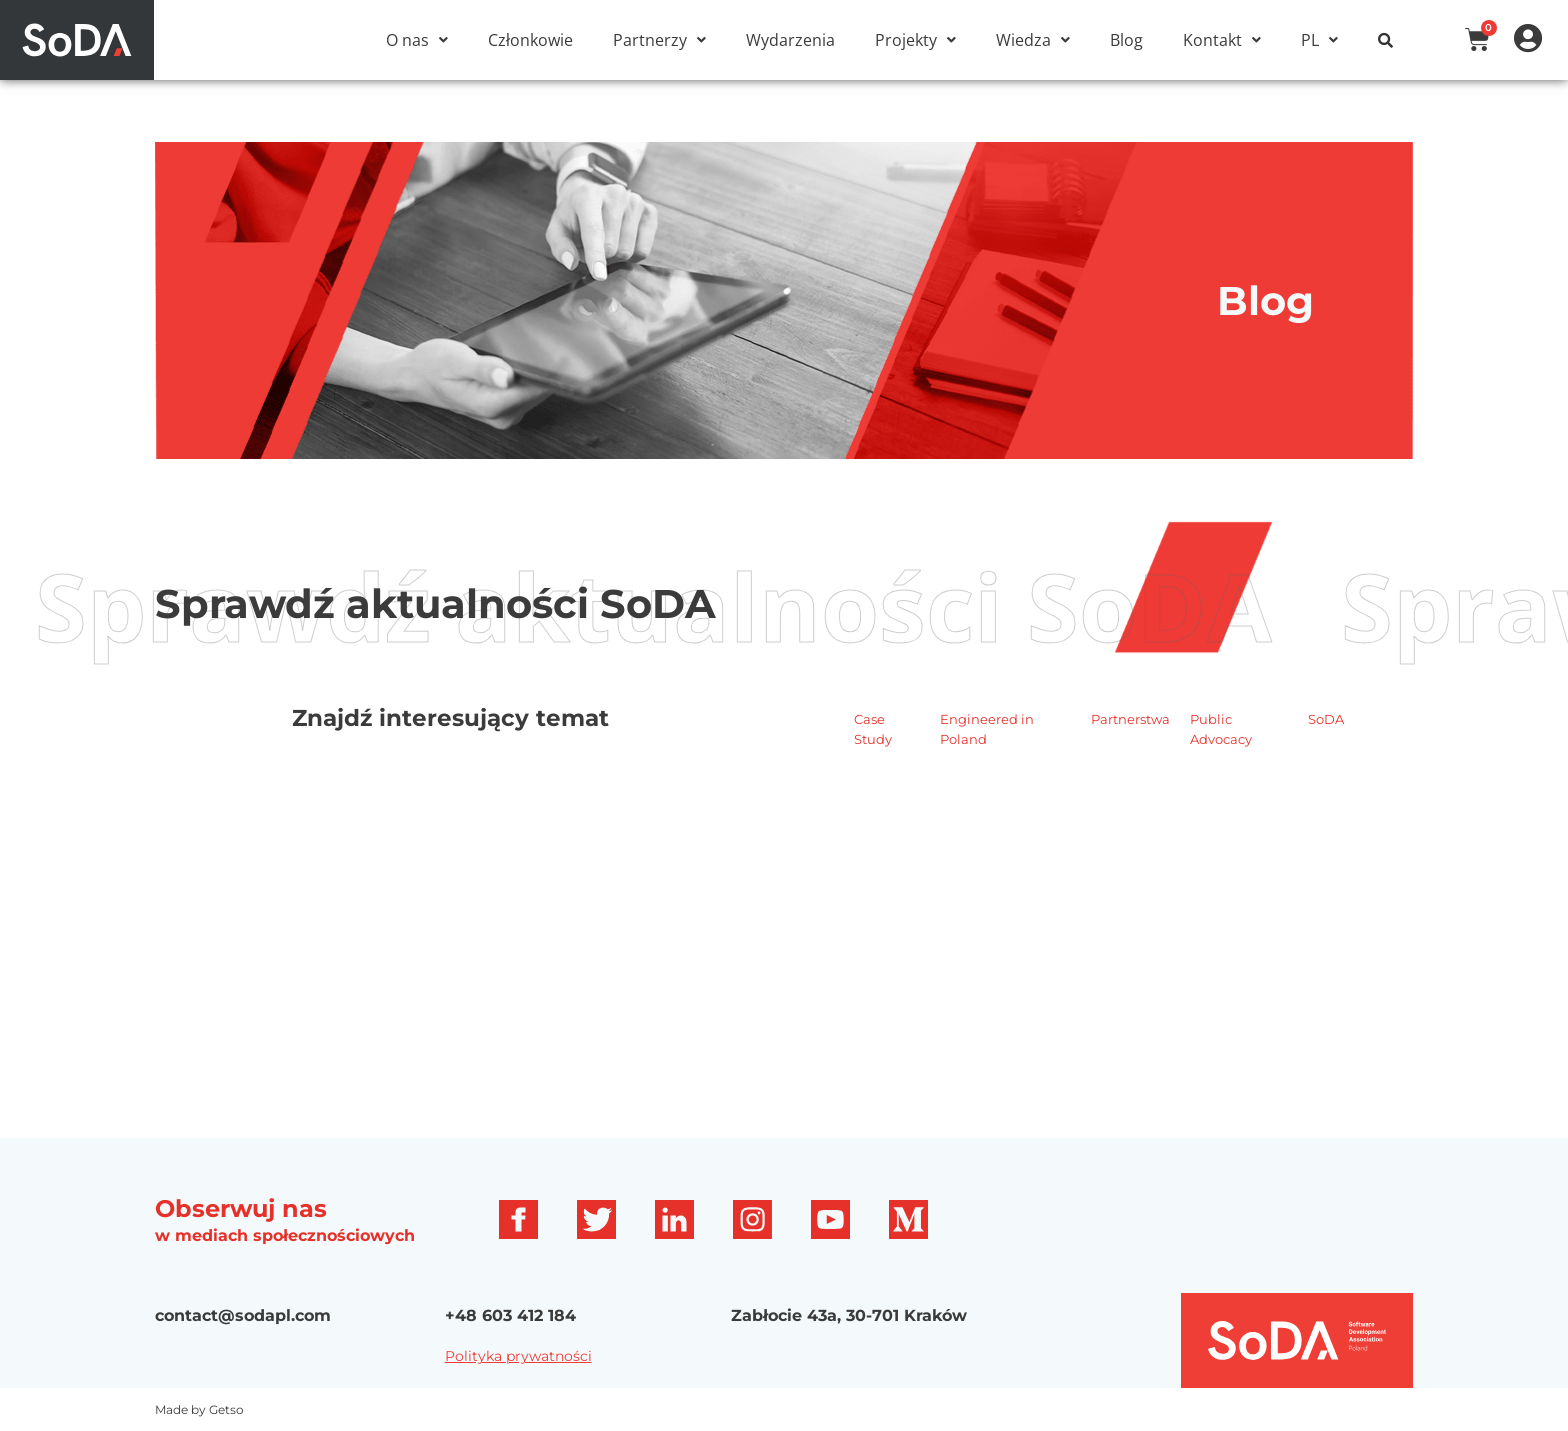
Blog (1126, 40)
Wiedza (1033, 40)
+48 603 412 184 (510, 1315)
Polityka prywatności (518, 1356)
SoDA (1326, 719)
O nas (417, 40)
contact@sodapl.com (243, 1315)
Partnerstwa (1130, 719)
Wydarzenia (790, 40)
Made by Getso (199, 1409)
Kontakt (1222, 40)
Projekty (915, 40)
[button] (417, 40)
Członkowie (530, 40)
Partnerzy (659, 40)
